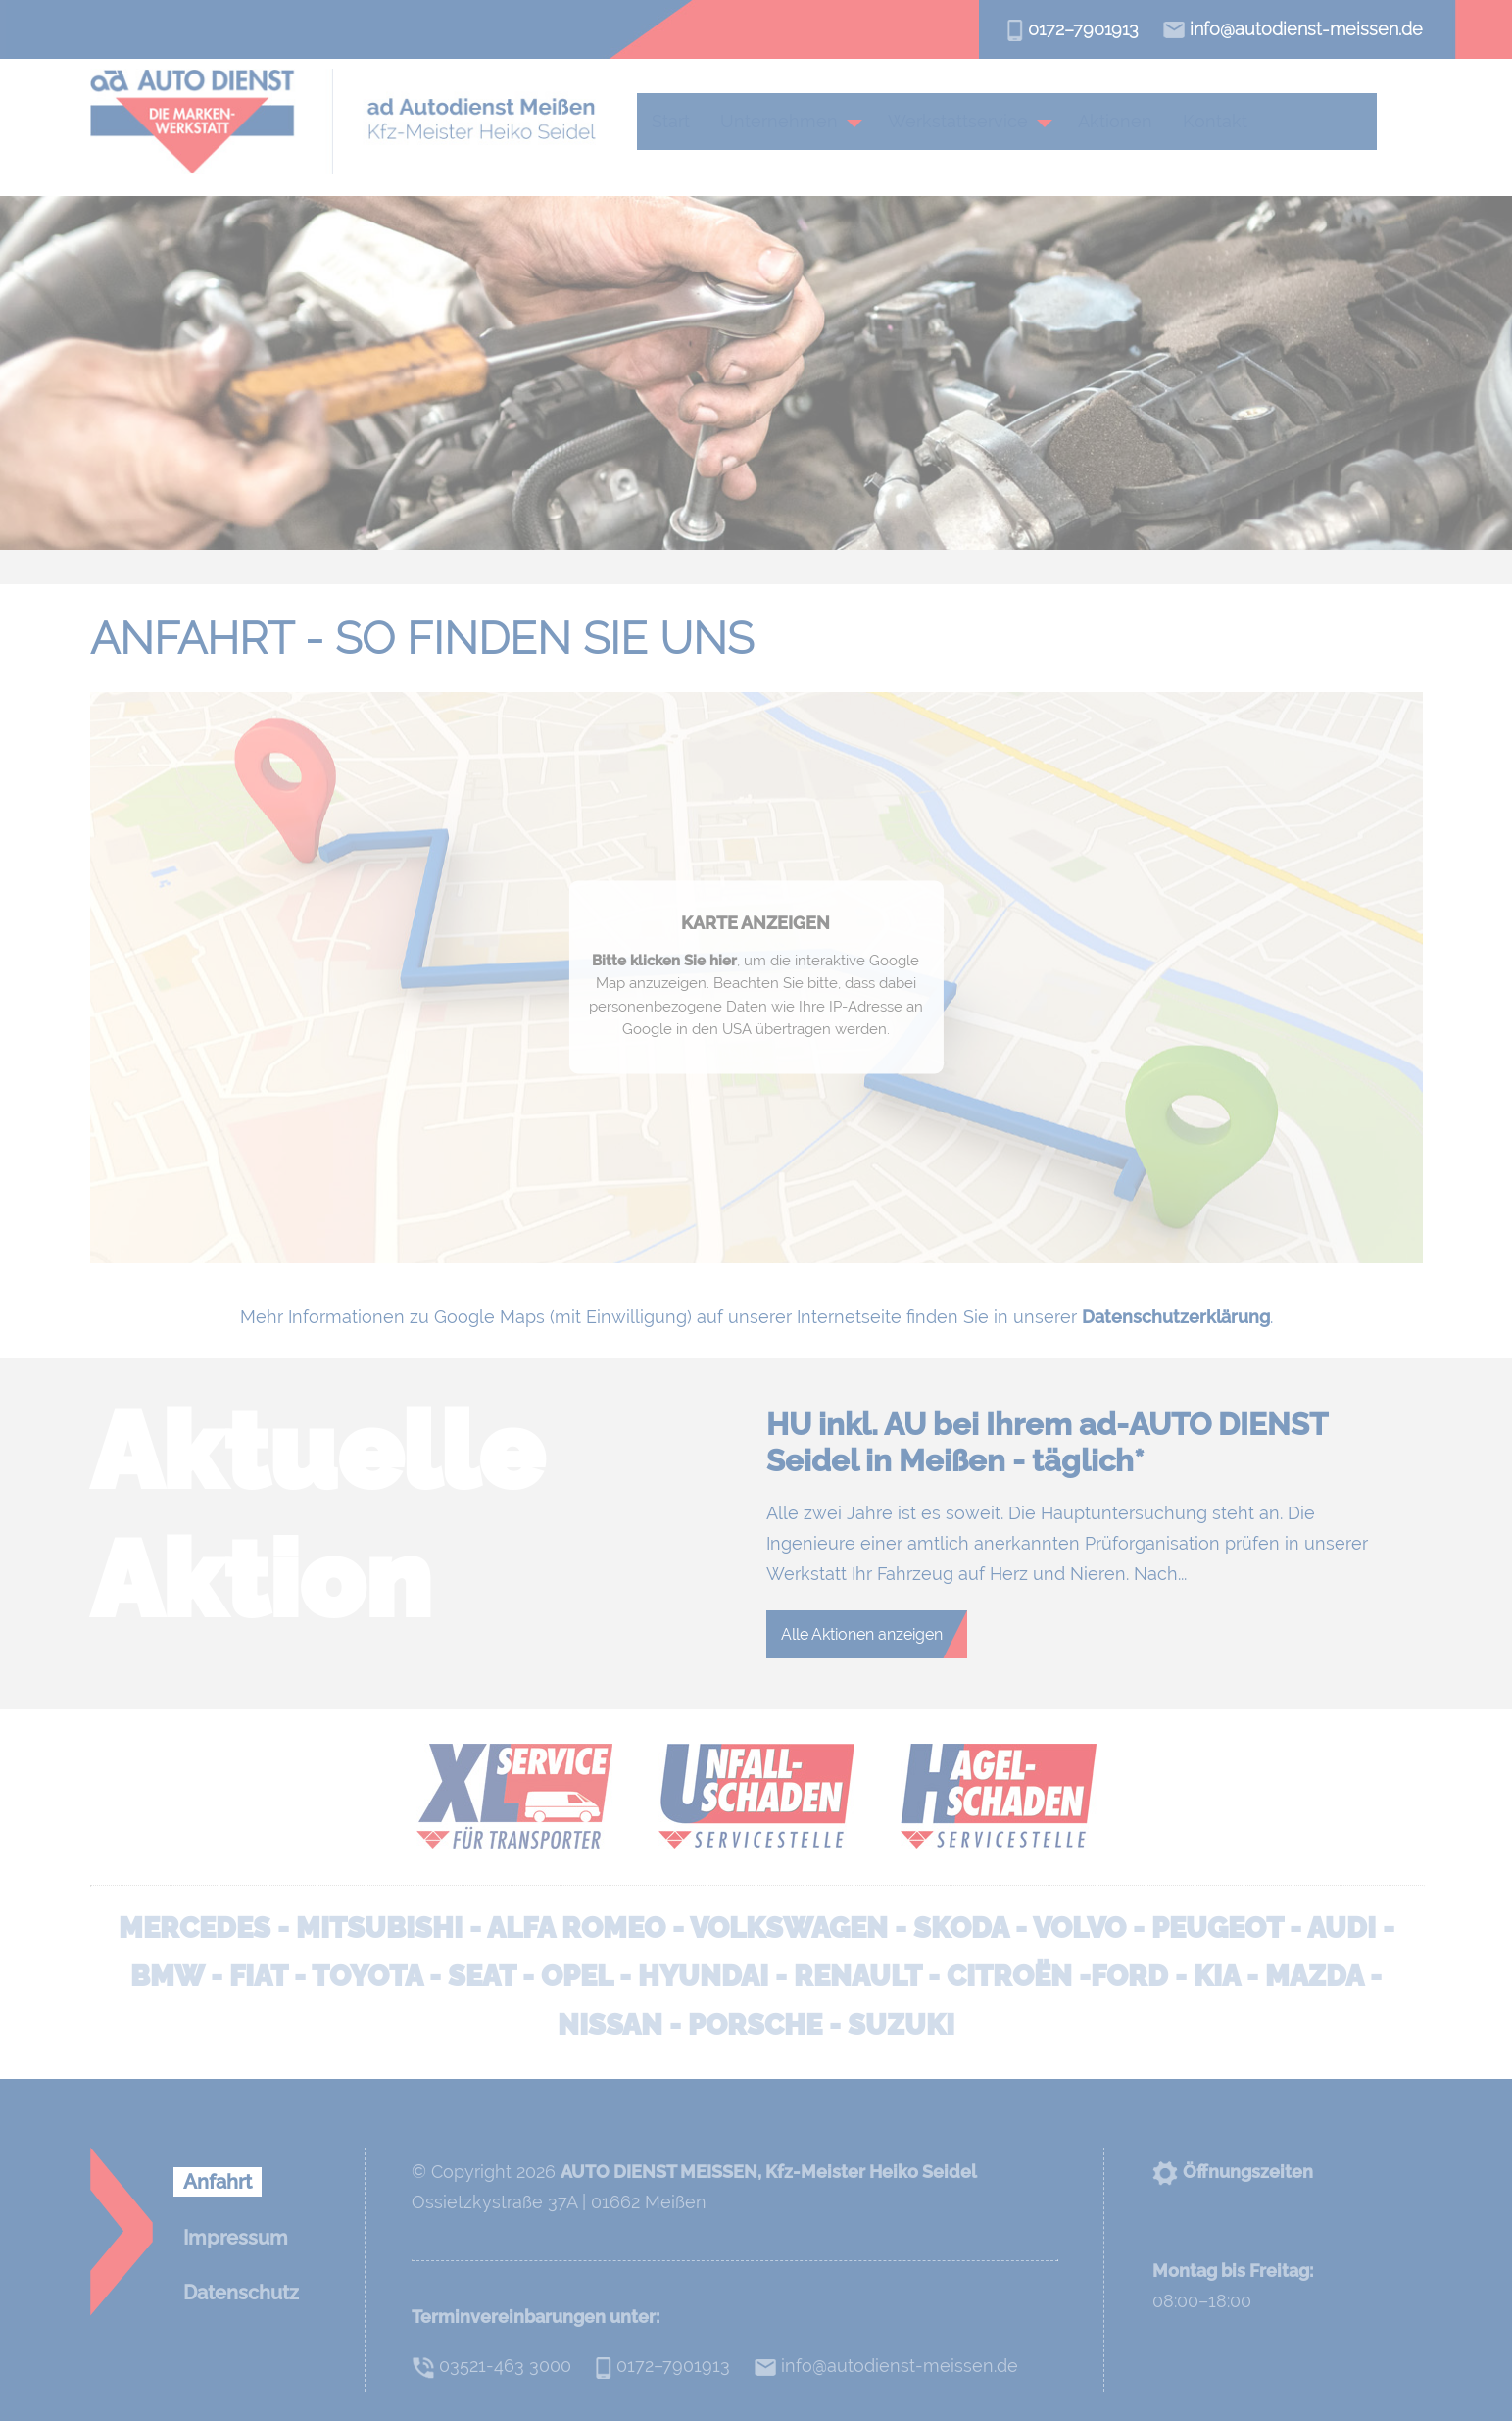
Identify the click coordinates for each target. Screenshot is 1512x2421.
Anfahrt (217, 2182)
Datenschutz (241, 2292)
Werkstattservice (965, 121)
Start (677, 121)
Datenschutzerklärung (1176, 1317)
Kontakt (1222, 121)
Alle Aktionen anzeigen (862, 1634)
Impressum (235, 2237)
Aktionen (1122, 121)
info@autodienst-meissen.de (1293, 29)
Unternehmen (786, 121)
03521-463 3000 (491, 2365)
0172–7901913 (1073, 29)
